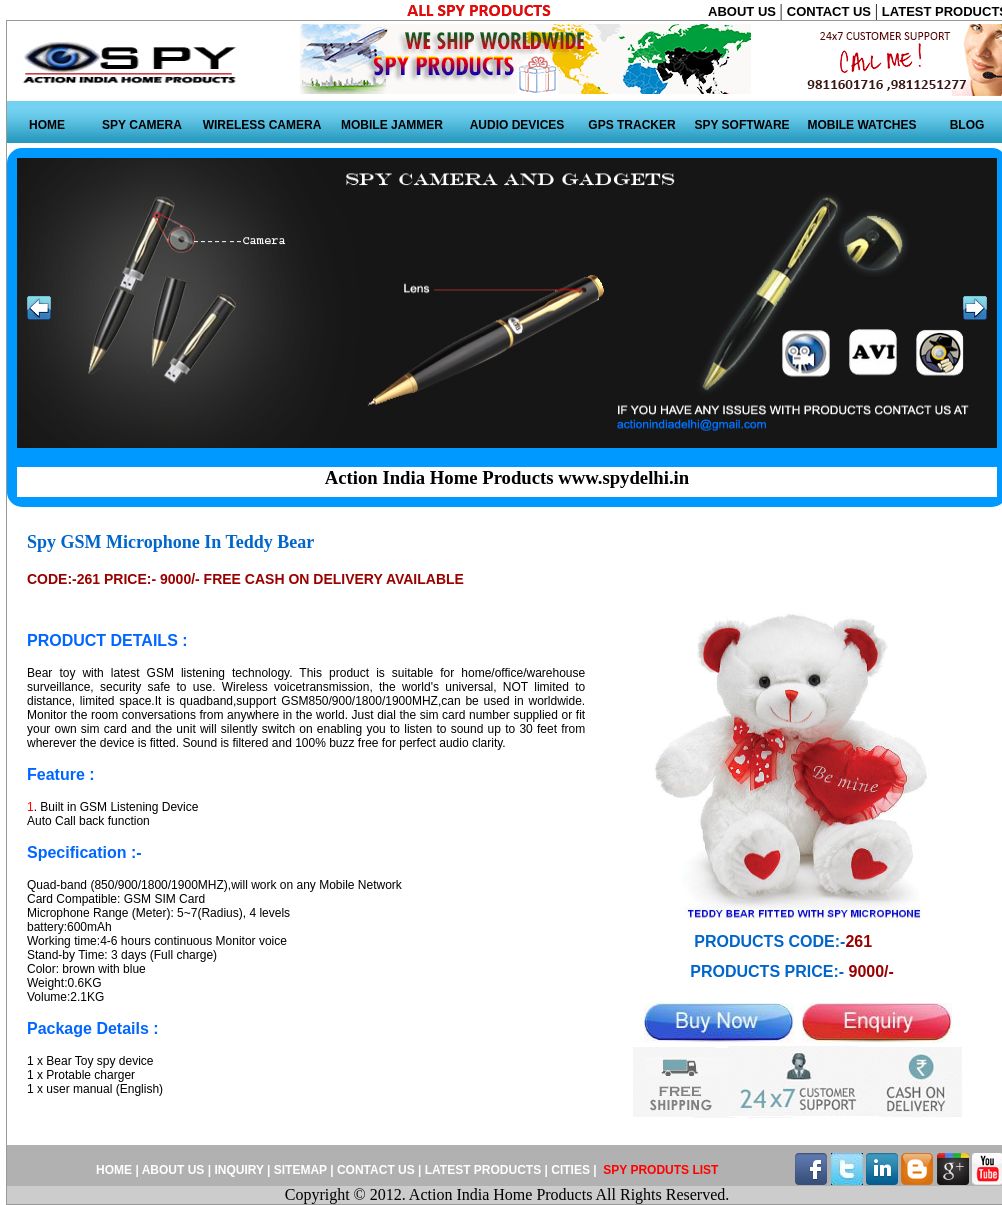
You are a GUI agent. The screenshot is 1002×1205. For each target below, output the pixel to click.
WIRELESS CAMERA (262, 125)
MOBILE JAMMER (392, 125)
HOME (47, 125)
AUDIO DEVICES (517, 125)
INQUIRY (238, 1170)
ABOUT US (744, 11)
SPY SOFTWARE (741, 125)
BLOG (967, 125)
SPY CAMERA (142, 125)
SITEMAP (302, 1170)
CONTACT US (831, 11)
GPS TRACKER (631, 125)
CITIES (570, 1170)
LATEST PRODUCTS (482, 1170)
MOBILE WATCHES (861, 125)
